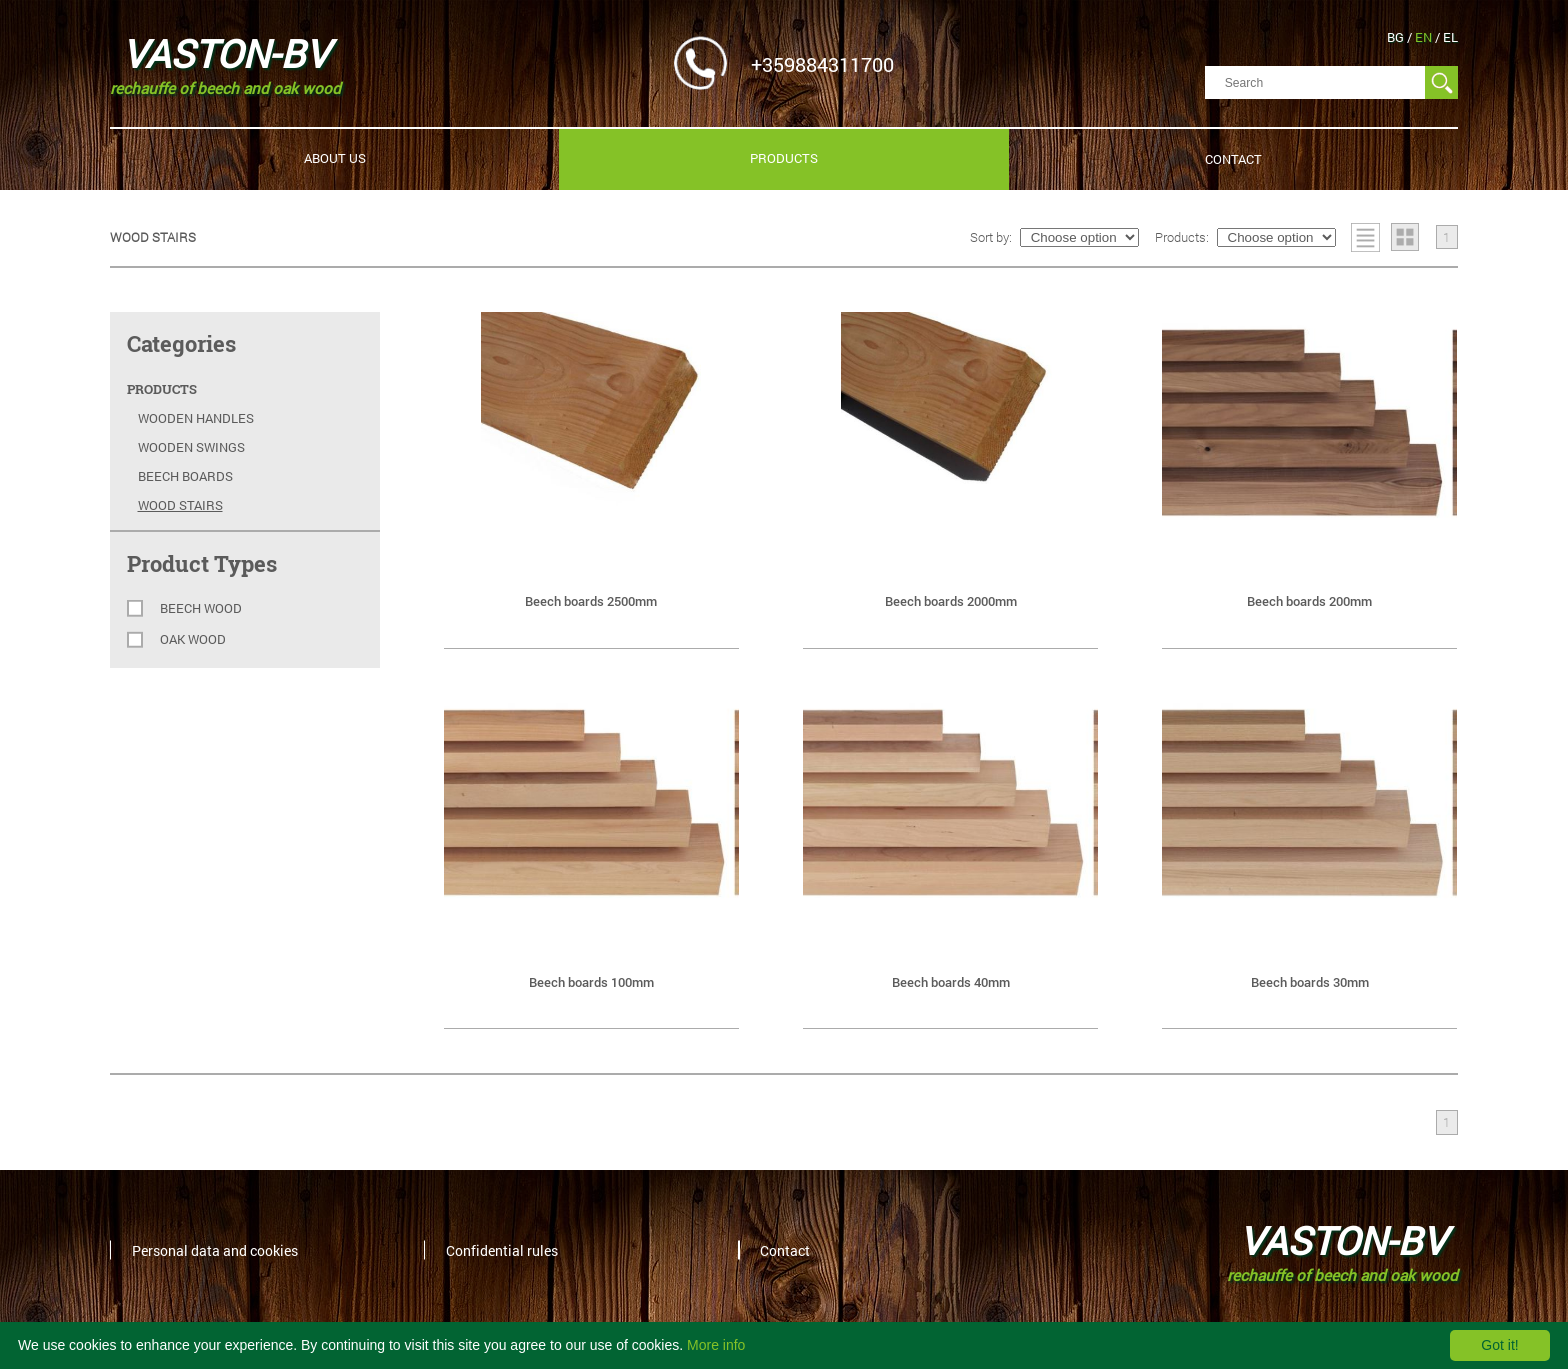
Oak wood (193, 639)
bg (1397, 37)
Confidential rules (502, 1249)
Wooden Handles (196, 418)
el (1450, 37)
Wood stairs (180, 505)
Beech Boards (185, 476)
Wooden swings (191, 447)
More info (716, 1345)
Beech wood (201, 608)
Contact (1233, 159)
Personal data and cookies (215, 1249)
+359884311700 (822, 63)
